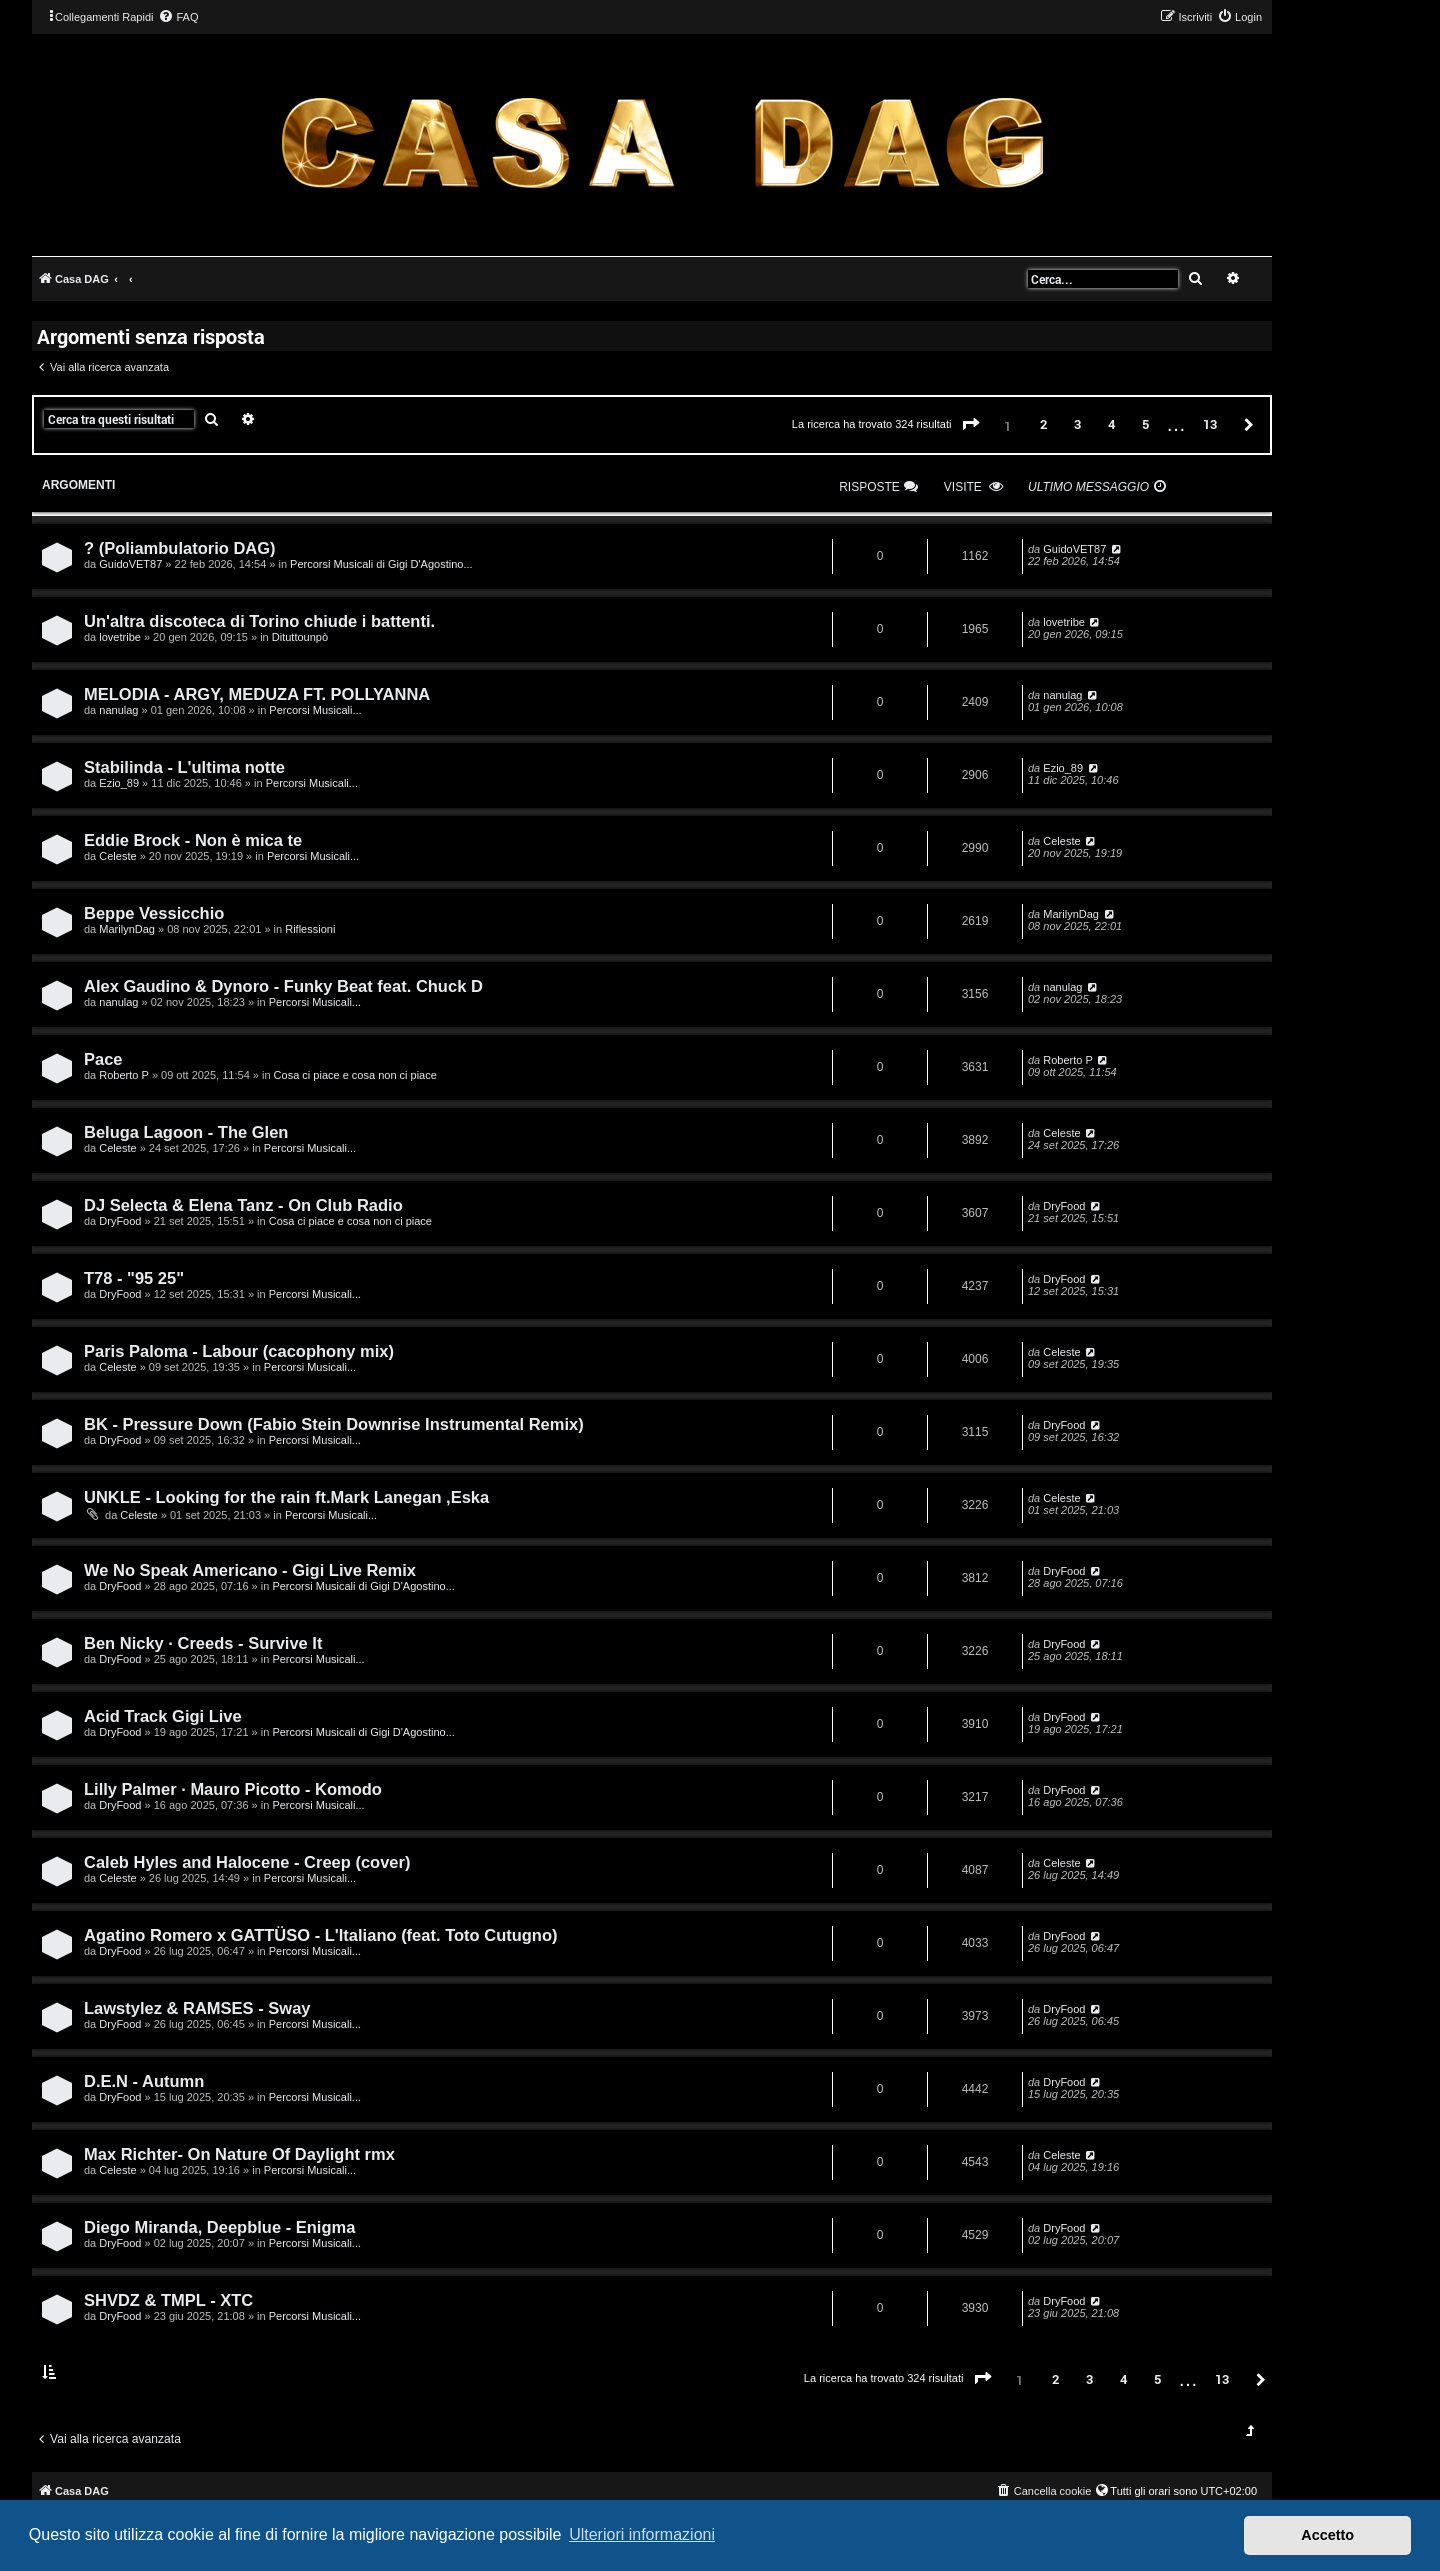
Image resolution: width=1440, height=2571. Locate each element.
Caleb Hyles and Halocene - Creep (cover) (247, 1862)
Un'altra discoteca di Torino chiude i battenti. (259, 621)
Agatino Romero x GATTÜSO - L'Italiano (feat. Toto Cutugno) (321, 1935)
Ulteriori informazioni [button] (642, 2534)
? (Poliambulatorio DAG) (180, 548)
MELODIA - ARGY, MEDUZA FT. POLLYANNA (257, 694)
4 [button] (1111, 424)
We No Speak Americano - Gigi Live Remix (250, 1570)
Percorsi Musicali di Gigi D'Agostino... (381, 564)
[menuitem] (178, 17)
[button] (971, 425)
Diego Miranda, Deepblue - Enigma (219, 2227)
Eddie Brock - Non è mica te (193, 840)
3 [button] (1077, 424)
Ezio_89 (119, 783)
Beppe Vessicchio (154, 913)
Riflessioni (310, 929)
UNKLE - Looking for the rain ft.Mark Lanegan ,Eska (286, 1497)
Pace (103, 1059)
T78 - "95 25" (134, 1278)
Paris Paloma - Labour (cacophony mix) (239, 1351)
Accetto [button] (1327, 2535)
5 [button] (1145, 424)
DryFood (120, 1221)
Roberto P (124, 1075)
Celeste (117, 856)
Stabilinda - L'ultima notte (184, 767)
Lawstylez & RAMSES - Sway (197, 2008)
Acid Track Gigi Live (163, 1716)
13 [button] (1210, 424)
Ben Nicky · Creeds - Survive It (203, 1643)
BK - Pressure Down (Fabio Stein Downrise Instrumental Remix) (334, 1424)
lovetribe (120, 637)
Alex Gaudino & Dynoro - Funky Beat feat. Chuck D (283, 986)
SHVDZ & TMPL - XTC (168, 2300)
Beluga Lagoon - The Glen (186, 1132)
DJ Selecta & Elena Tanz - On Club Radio (243, 1205)
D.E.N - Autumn (144, 2081)
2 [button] (1043, 424)
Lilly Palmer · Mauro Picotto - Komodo (233, 1789)
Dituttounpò (300, 637)
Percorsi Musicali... (315, 710)
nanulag (118, 710)
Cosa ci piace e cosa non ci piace (355, 1075)
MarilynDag (127, 929)
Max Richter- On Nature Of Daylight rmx (239, 2154)
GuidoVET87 (130, 564)
